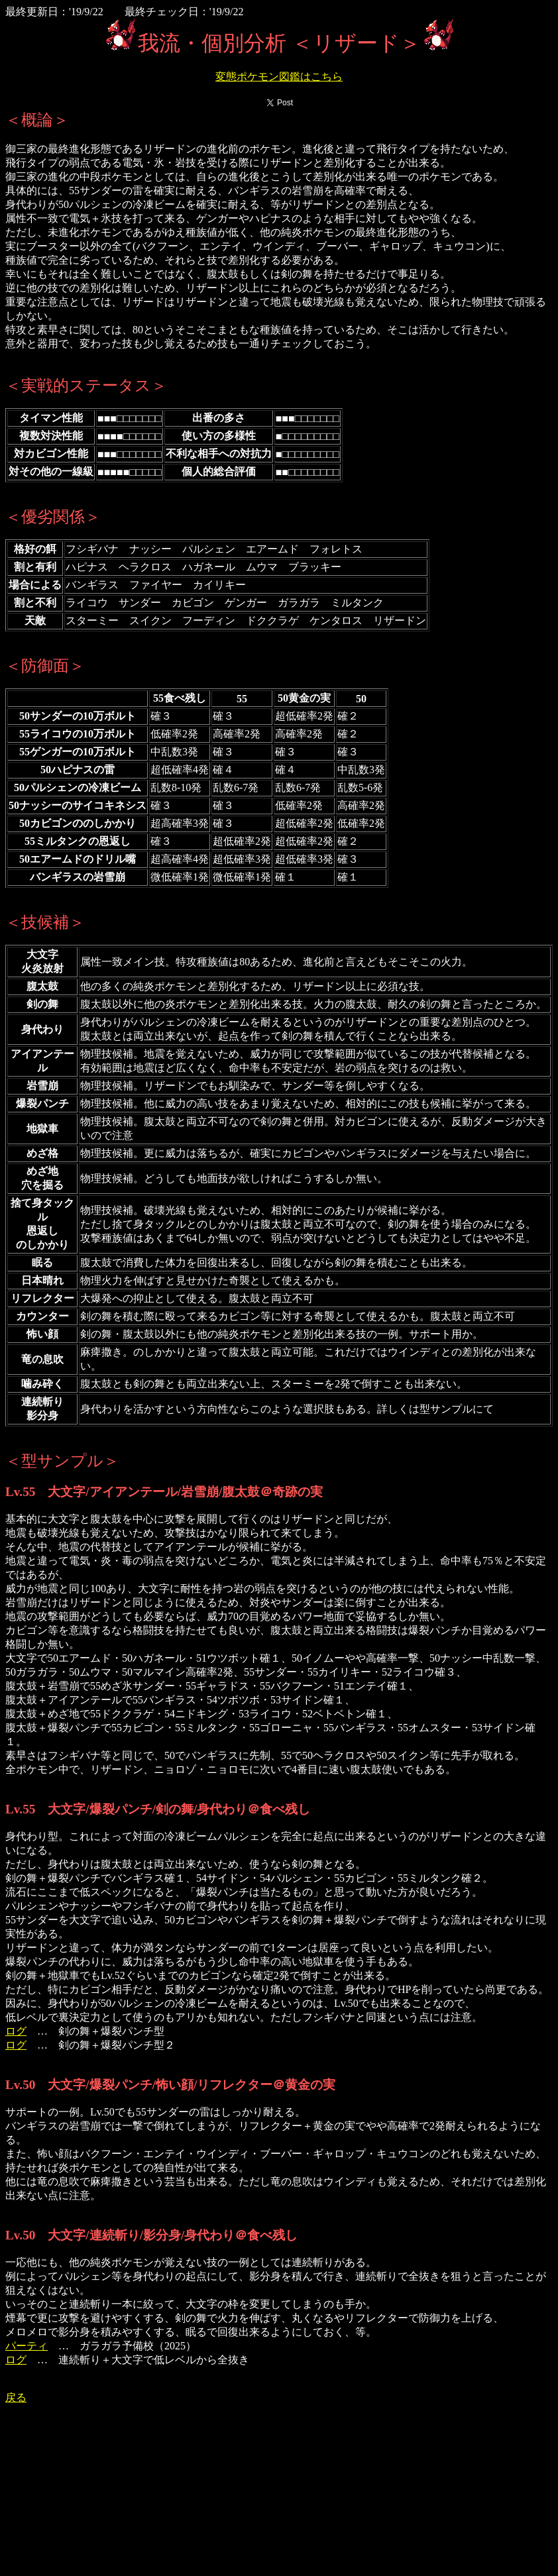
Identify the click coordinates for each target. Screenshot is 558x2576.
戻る (16, 2397)
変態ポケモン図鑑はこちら (279, 76)
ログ (16, 2031)
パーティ (26, 2345)
